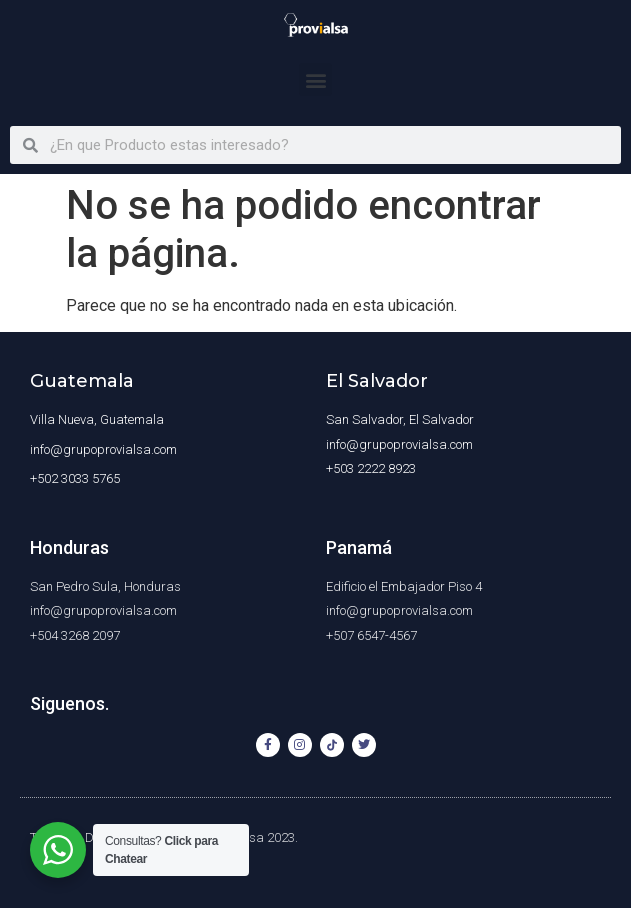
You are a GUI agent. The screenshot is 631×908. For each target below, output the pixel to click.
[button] (315, 79)
